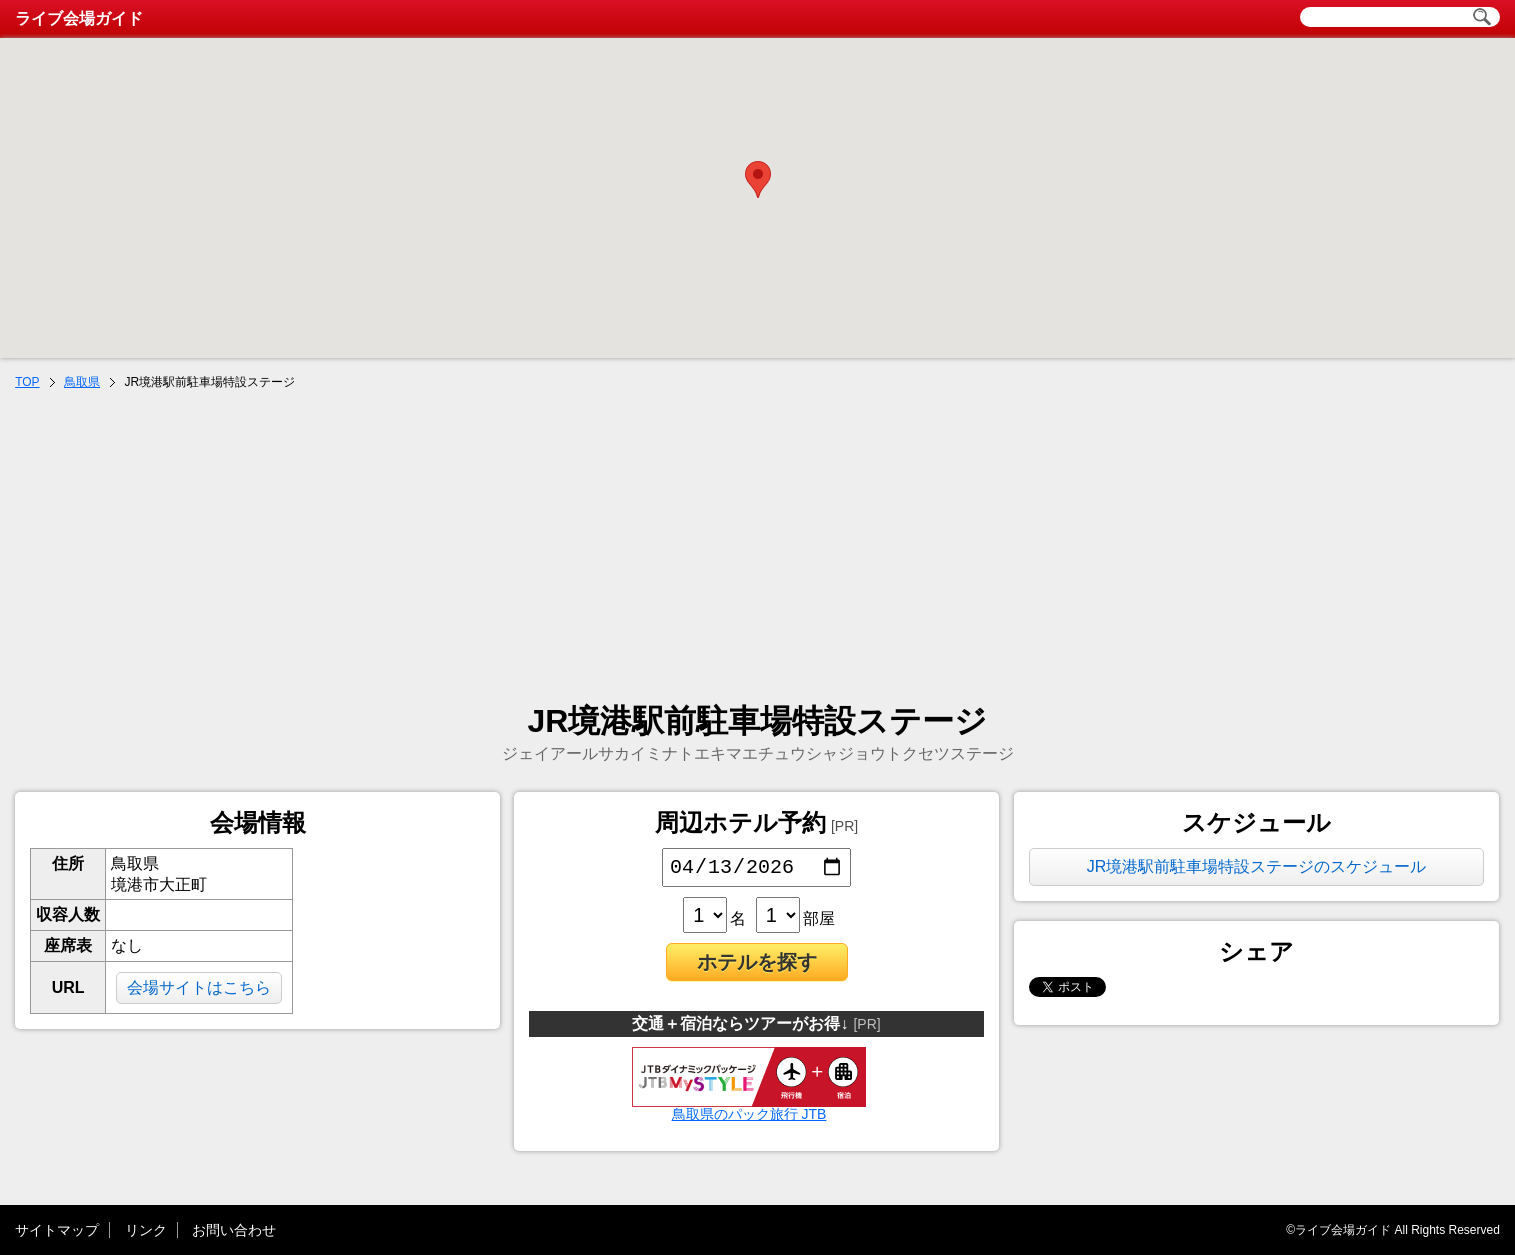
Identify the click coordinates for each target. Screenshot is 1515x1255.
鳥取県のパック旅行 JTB (749, 1111)
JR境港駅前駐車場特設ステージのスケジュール (1257, 866)
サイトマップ (57, 1230)
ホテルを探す (757, 966)
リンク (146, 1230)
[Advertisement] (758, 546)
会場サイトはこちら (199, 987)
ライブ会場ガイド (79, 18)
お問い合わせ (234, 1230)
